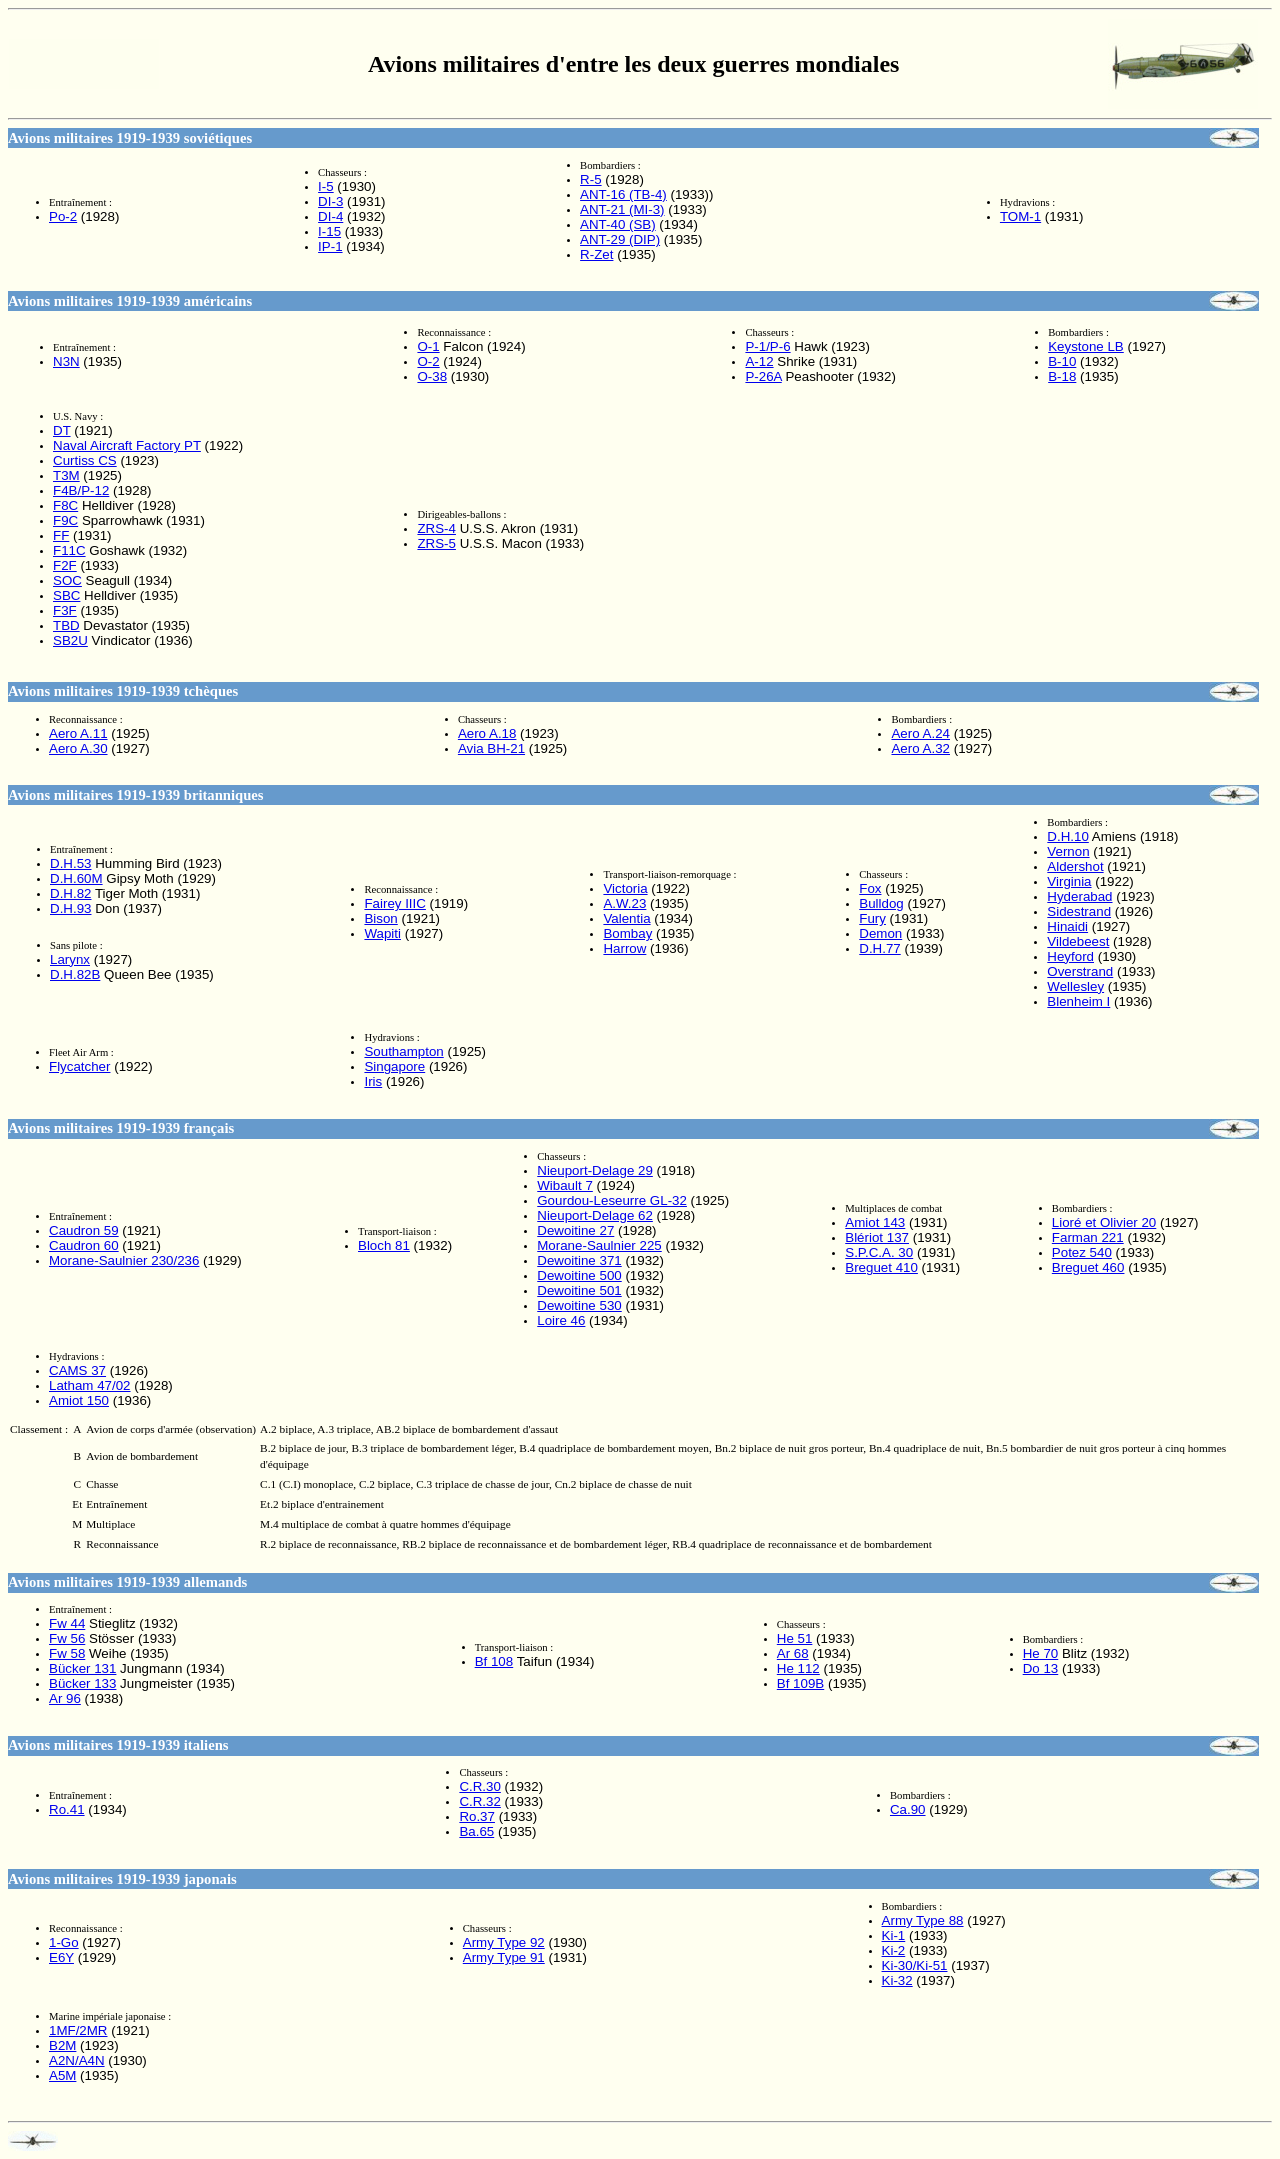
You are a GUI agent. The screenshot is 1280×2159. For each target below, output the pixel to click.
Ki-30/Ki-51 (915, 1965)
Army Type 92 (504, 1942)
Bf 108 (494, 1661)
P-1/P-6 (767, 346)
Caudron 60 (84, 1245)
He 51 (795, 1638)
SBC (66, 595)
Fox (870, 888)
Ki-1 (894, 1935)
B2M (62, 2045)
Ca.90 (908, 1809)
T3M (66, 475)
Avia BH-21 (491, 748)
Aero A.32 (920, 748)
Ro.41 (67, 1809)
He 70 (1041, 1653)
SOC (67, 580)
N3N (66, 361)
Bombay (627, 933)
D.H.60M (76, 878)
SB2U (70, 640)
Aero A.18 (487, 733)
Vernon (1068, 851)
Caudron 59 (84, 1230)
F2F (65, 565)
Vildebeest (1078, 941)
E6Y (61, 1957)
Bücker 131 (82, 1668)
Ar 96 (65, 1698)
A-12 (759, 361)
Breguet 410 (881, 1267)
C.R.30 (479, 1786)
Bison (380, 918)
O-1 (428, 346)
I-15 (329, 231)
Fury (872, 918)
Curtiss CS (85, 460)
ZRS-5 (436, 543)
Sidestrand (1079, 911)
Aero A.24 (920, 733)
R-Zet (596, 254)
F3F (65, 610)
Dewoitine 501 (579, 1290)
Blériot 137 (877, 1237)
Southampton (403, 1051)
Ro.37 (477, 1816)
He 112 (798, 1668)
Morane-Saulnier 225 (599, 1245)
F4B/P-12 (81, 490)
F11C (69, 550)
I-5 (326, 186)
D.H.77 (879, 948)
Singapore (394, 1066)
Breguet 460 (1088, 1267)
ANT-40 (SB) (618, 224)
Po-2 (63, 216)
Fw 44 (67, 1623)
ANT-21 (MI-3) (622, 209)
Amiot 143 (875, 1222)
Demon (880, 933)
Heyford (1070, 956)
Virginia (1069, 881)
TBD (66, 625)
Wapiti (382, 933)
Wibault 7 (565, 1185)
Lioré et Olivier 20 (1104, 1222)
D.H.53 (70, 863)
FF (61, 535)
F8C (65, 505)
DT (62, 430)
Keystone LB (1086, 346)
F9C (65, 520)
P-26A (763, 376)
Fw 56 (67, 1638)
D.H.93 (70, 908)
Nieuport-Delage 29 (595, 1170)
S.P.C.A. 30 (879, 1252)
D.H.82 (70, 893)
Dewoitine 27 (575, 1230)
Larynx (70, 959)
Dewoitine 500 (579, 1275)
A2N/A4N (77, 2060)
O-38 (432, 376)
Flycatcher (79, 1066)
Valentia (626, 918)
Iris (373, 1081)
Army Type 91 (504, 1957)
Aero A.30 (78, 748)
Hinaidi (1067, 926)
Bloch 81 (384, 1245)
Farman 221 (1088, 1237)
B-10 (1062, 361)
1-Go (64, 1942)
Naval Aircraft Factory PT (127, 445)
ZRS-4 (436, 528)
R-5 (590, 179)
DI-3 (330, 201)
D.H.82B (75, 974)
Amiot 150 (79, 1400)
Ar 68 (793, 1653)
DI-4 (330, 216)
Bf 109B (800, 1683)
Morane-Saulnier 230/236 (124, 1260)
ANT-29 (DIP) (620, 239)
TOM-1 (1020, 216)
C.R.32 (479, 1801)
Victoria (625, 888)
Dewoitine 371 (579, 1260)
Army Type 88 (923, 1920)
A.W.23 (624, 903)
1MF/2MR (78, 2030)
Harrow (624, 948)
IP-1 (330, 246)
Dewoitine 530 (579, 1305)
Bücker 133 (82, 1683)
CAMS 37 (77, 1370)
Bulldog (881, 903)
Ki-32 (897, 1980)
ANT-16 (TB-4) (623, 194)
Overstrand (1080, 971)
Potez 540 (1082, 1252)
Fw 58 (67, 1653)
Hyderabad (1079, 896)
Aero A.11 (78, 733)
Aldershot (1075, 866)
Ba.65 (476, 1831)
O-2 (428, 361)
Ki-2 (894, 1950)
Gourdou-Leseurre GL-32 (612, 1200)
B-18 (1062, 376)
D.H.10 (1067, 836)
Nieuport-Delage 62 (595, 1215)
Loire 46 (561, 1320)
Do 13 (1041, 1668)
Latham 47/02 (90, 1385)
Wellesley (1075, 986)
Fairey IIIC (394, 903)
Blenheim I (1078, 1001)
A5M (62, 2075)
